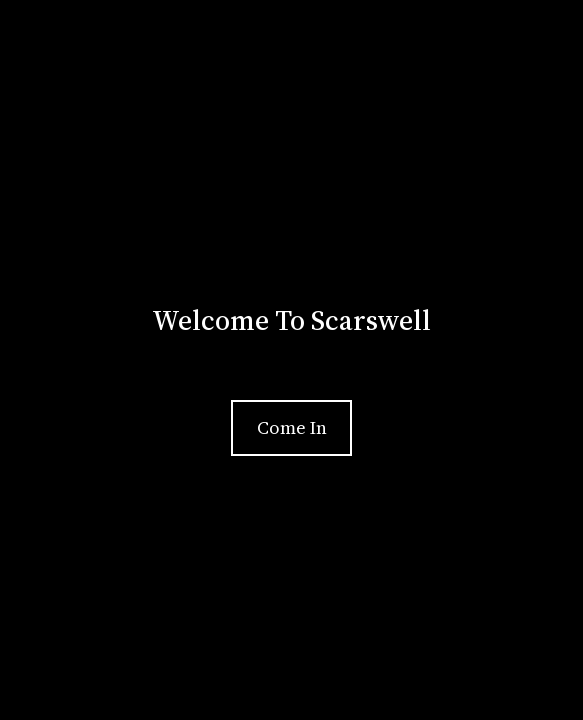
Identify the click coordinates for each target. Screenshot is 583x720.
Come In (292, 427)
